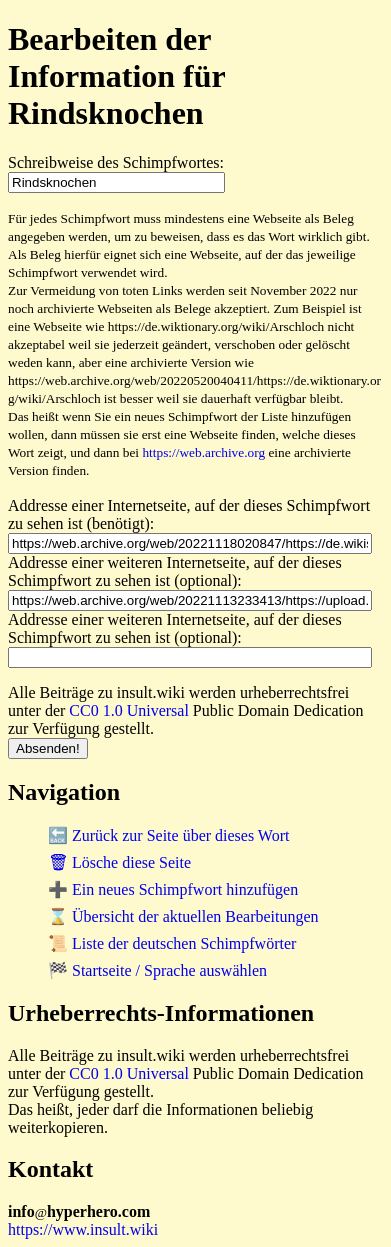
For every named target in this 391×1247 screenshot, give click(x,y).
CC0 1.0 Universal (129, 710)
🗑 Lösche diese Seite (119, 862)
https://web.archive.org (203, 452)
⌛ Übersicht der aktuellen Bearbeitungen (183, 916)
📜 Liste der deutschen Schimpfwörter (172, 943)
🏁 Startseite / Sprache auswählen (157, 970)
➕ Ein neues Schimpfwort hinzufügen (173, 889)
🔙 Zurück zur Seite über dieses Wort (168, 835)
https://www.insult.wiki (83, 1229)
